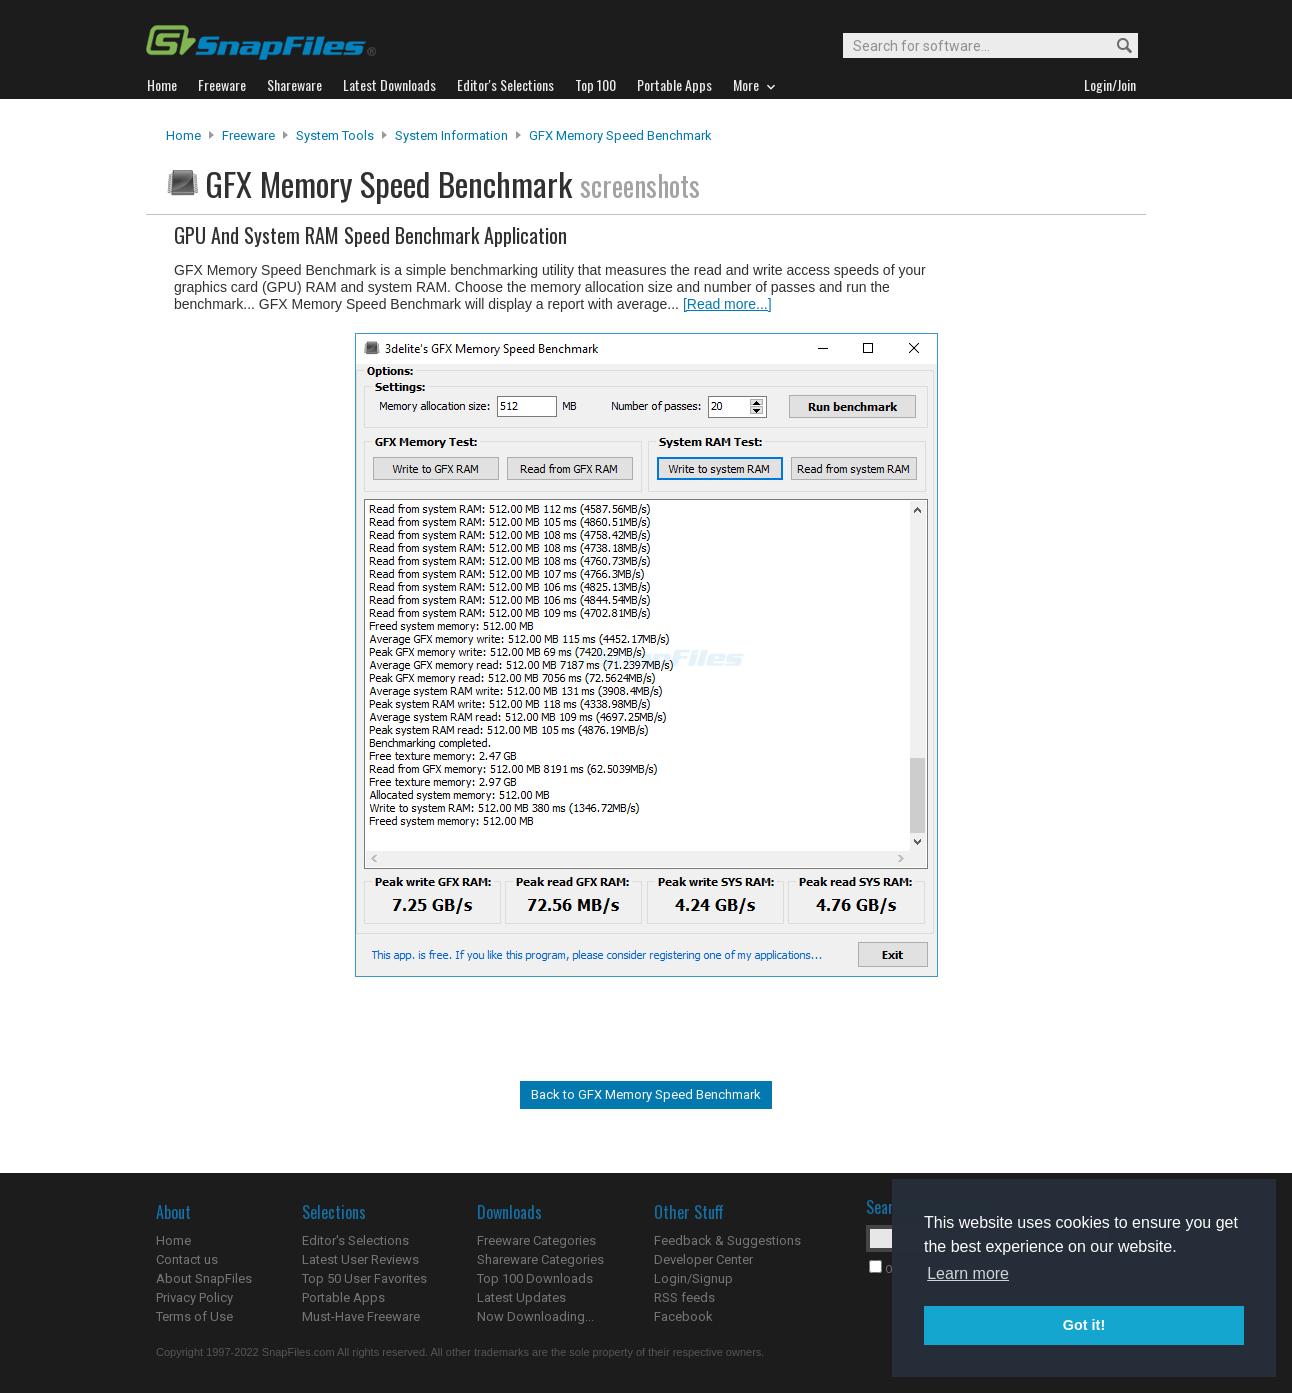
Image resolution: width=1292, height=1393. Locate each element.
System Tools (335, 135)
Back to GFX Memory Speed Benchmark (646, 1094)
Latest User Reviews (360, 1259)
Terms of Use (194, 1316)
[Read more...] (727, 304)
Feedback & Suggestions (727, 1240)
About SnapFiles (204, 1278)
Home (183, 135)
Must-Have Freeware (361, 1316)
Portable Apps (343, 1297)
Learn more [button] (968, 1273)
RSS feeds (684, 1297)
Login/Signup (693, 1278)
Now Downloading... (535, 1316)
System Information (451, 135)
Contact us (187, 1259)
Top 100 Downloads (535, 1278)
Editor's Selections (355, 1240)
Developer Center (703, 1259)
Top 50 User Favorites (364, 1278)
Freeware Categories (536, 1240)
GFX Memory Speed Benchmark (620, 135)
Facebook (683, 1316)
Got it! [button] (1084, 1325)
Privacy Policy (194, 1297)
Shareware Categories (540, 1259)
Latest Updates (521, 1297)
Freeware (248, 135)
